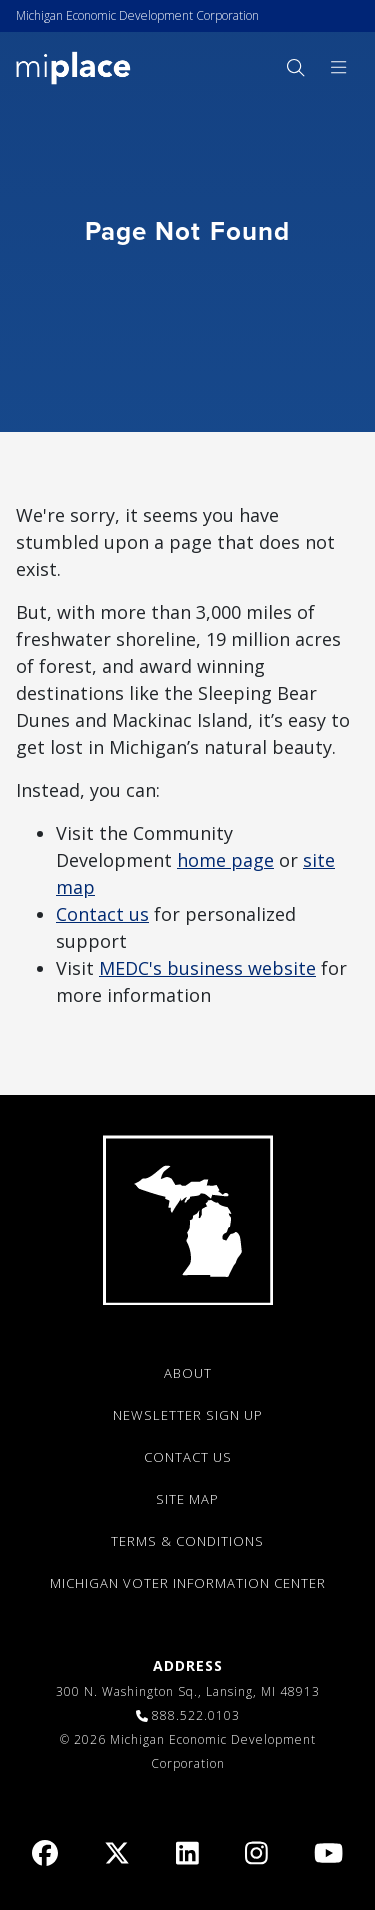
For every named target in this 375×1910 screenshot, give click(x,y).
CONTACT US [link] (188, 1457)
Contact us (102, 914)
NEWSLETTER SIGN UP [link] (188, 1415)
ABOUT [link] (188, 1373)
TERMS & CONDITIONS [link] (187, 1541)
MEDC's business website (207, 968)
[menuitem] (295, 67)
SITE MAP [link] (187, 1499)
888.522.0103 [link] (196, 1715)
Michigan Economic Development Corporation (137, 15)
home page (225, 860)
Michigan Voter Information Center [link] (188, 1583)
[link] (73, 66)
